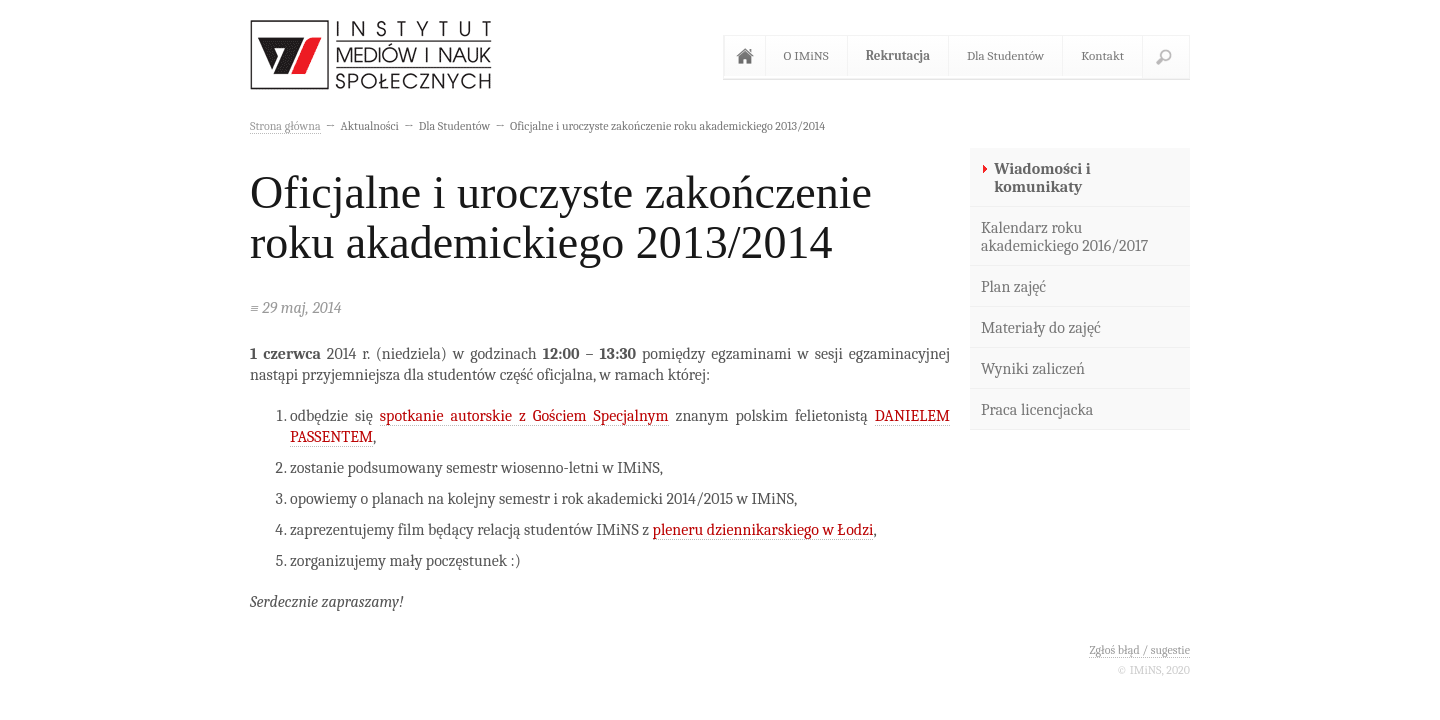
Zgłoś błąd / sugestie (1139, 650)
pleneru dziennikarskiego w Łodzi (763, 530)
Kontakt (1102, 55)
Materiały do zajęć (1041, 328)
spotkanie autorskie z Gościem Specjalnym (524, 416)
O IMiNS (806, 55)
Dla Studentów (1005, 55)
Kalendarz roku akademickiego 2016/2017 (1064, 237)
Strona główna (749, 56)
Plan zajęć (1013, 287)
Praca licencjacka (1037, 410)
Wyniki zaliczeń (1033, 369)
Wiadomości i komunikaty (1042, 178)
